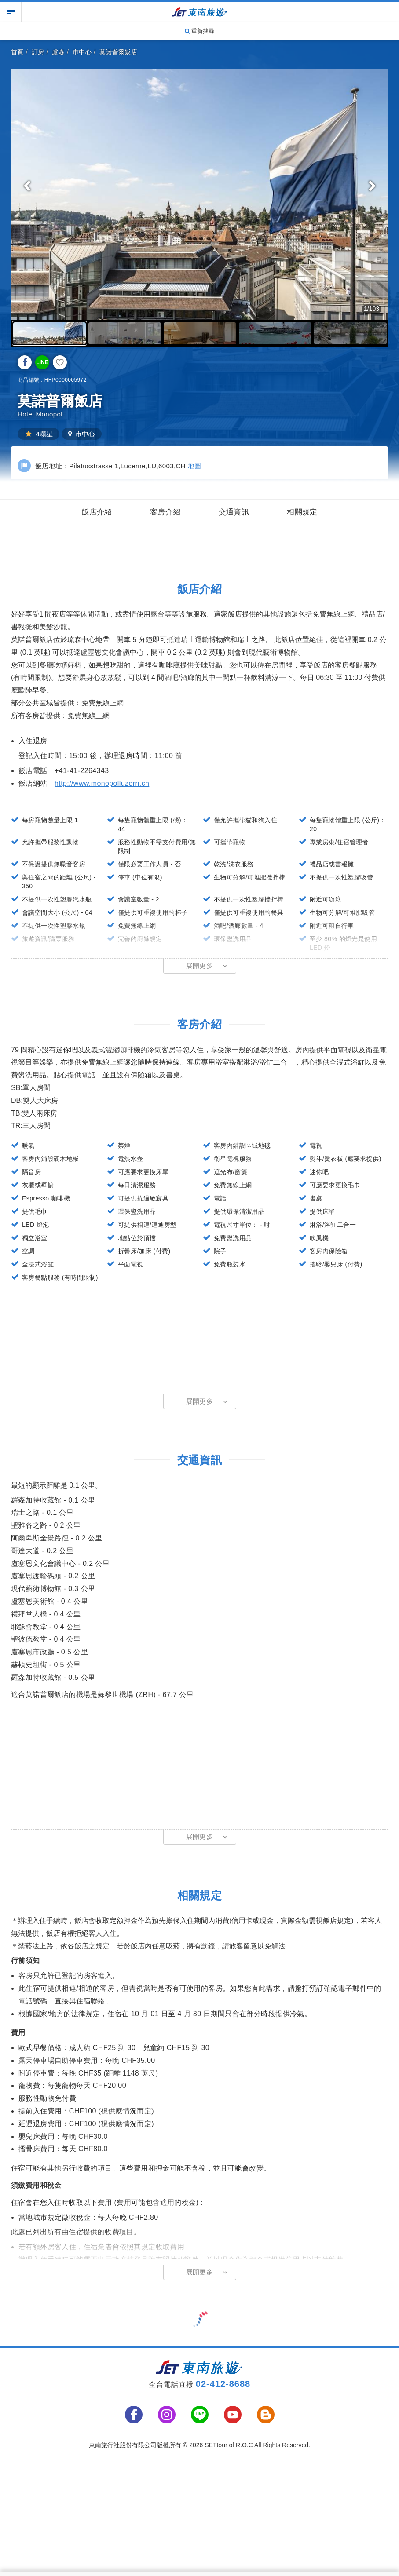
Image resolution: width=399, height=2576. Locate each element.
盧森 (58, 51)
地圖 (194, 466)
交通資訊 (234, 512)
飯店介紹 (96, 512)
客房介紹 (165, 512)
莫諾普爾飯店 (118, 51)
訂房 (38, 51)
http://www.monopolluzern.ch (102, 783)
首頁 (17, 51)
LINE (42, 362)
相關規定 (302, 512)
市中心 (82, 51)
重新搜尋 (200, 31)
